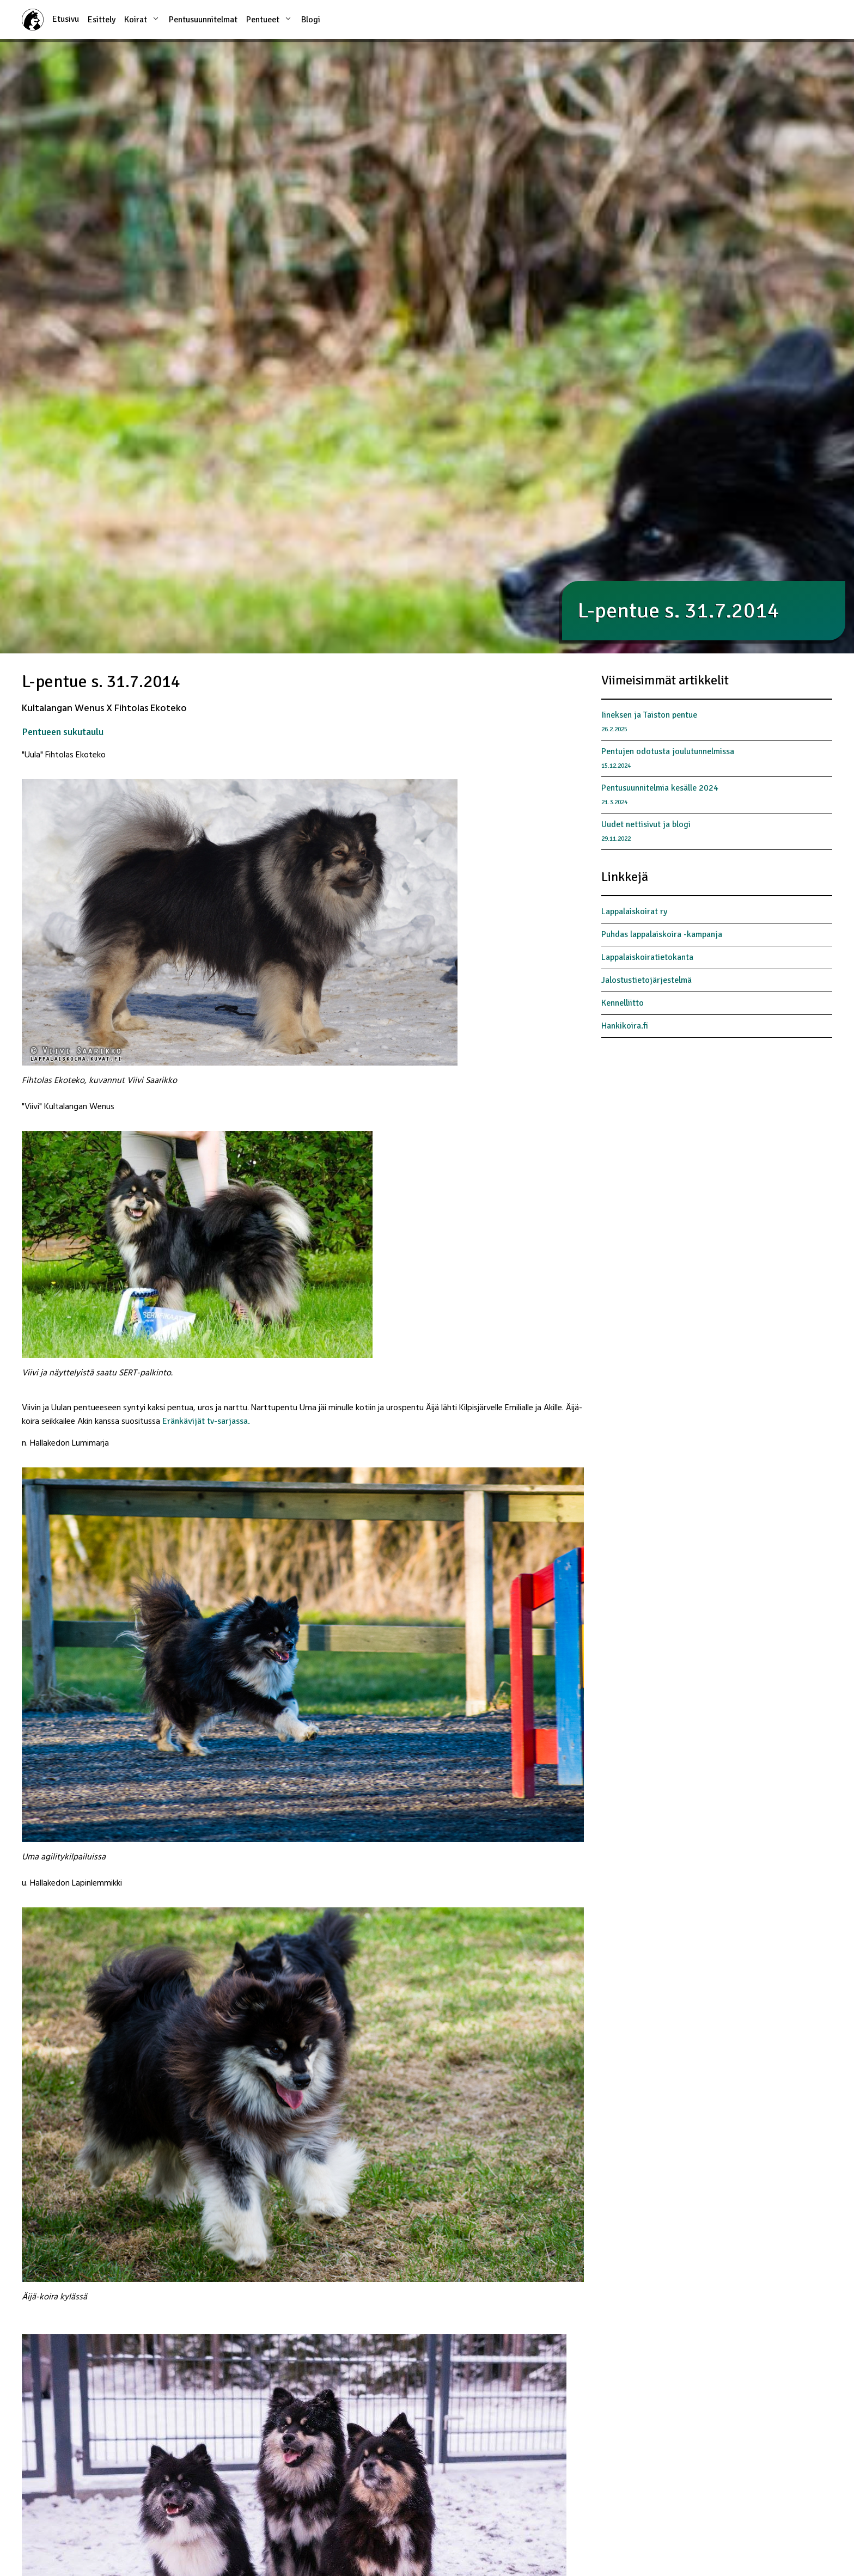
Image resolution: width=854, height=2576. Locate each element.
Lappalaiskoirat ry (634, 911)
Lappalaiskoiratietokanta (647, 957)
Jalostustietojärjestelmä (646, 980)
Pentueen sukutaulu (62, 732)
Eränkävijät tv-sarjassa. (206, 1421)
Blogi (310, 19)
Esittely (101, 19)
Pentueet (269, 19)
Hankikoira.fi (624, 1025)
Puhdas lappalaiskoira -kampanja (661, 934)
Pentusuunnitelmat (203, 19)
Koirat (142, 19)
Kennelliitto (622, 1003)
